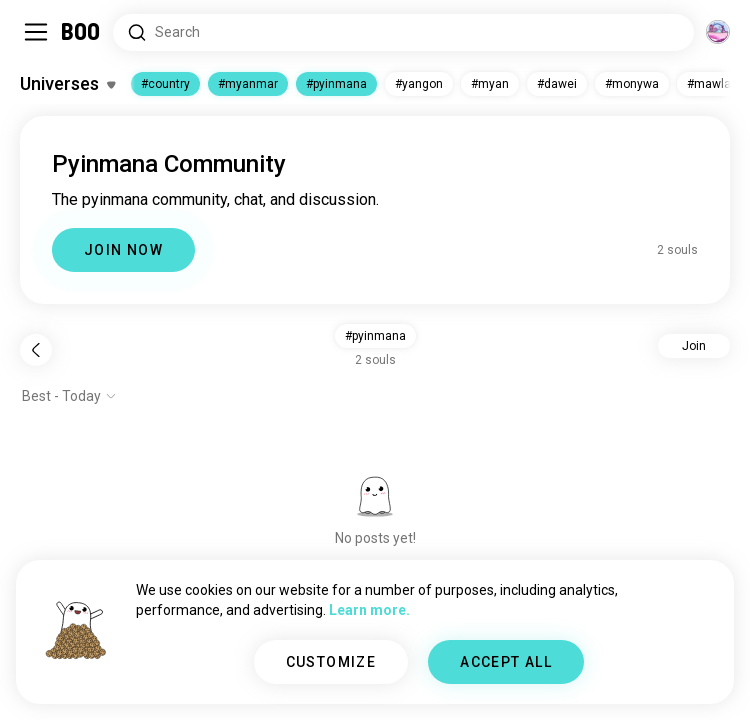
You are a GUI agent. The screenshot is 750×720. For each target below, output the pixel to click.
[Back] (36, 350)
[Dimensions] (718, 32)
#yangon (419, 84)
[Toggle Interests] (67, 84)
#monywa (632, 84)
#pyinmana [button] (375, 336)
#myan (490, 84)
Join (694, 346)
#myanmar (248, 84)
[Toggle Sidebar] (36, 32)
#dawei (557, 84)
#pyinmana (336, 84)
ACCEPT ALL (506, 662)
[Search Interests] (403, 32)
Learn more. (369, 610)
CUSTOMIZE (331, 662)
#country (165, 84)
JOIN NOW (123, 250)
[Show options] (69, 396)
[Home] (81, 32)
